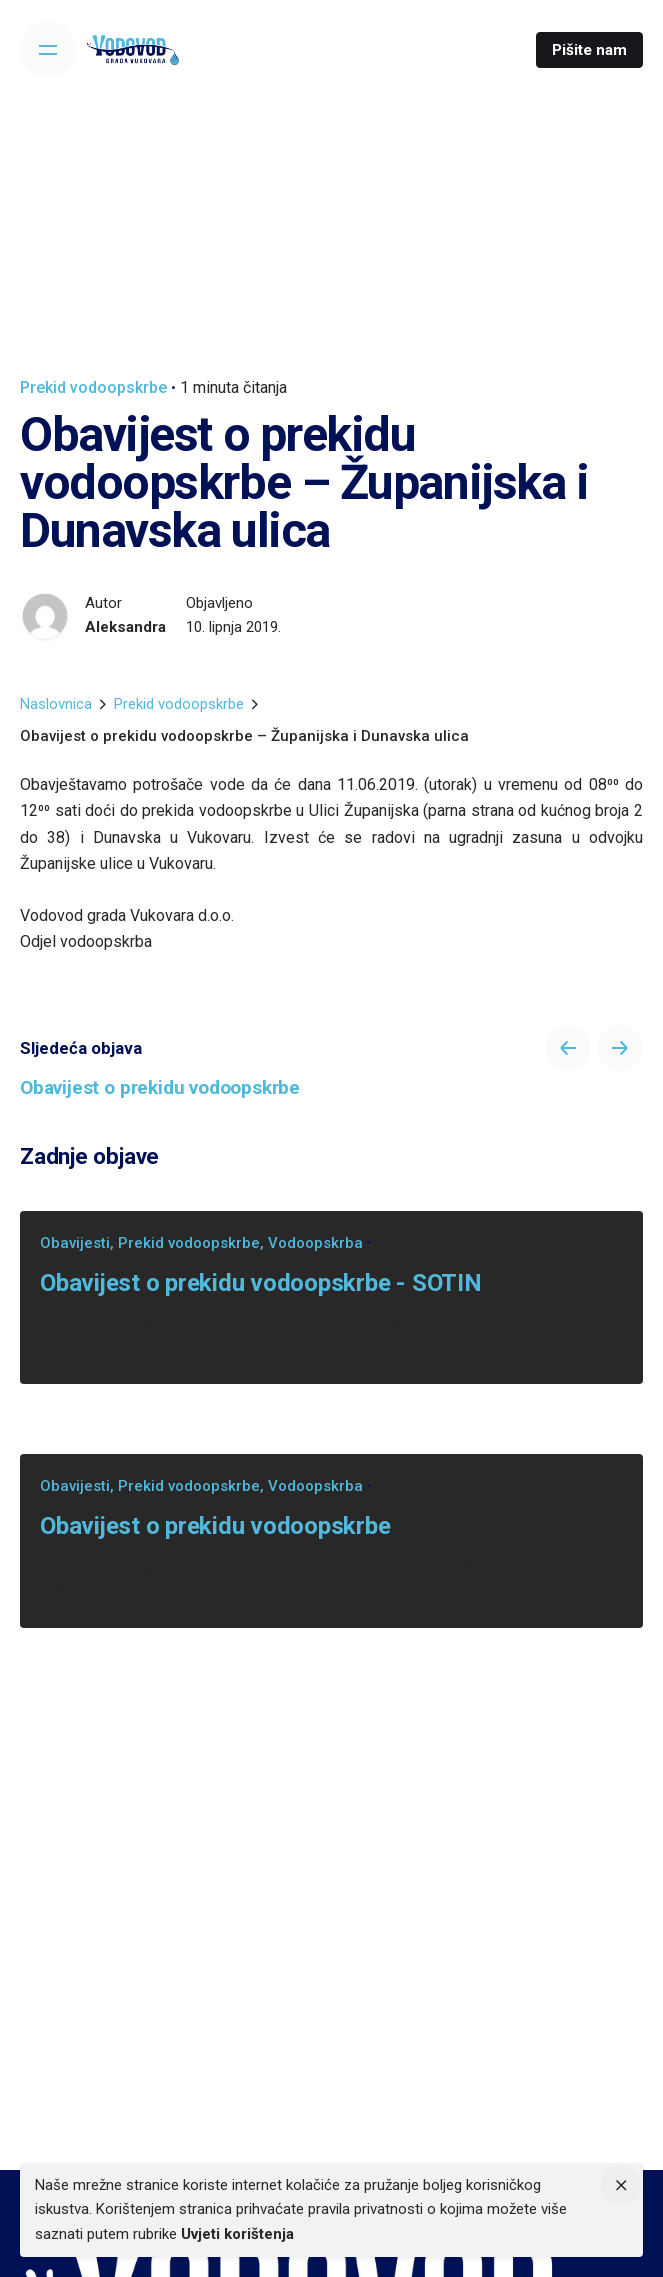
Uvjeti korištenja (237, 2234)
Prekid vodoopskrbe (93, 387)
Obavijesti (75, 1243)
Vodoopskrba (315, 1243)
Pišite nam (589, 50)
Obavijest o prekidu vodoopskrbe (215, 1526)
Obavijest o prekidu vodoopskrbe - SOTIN (261, 1283)
